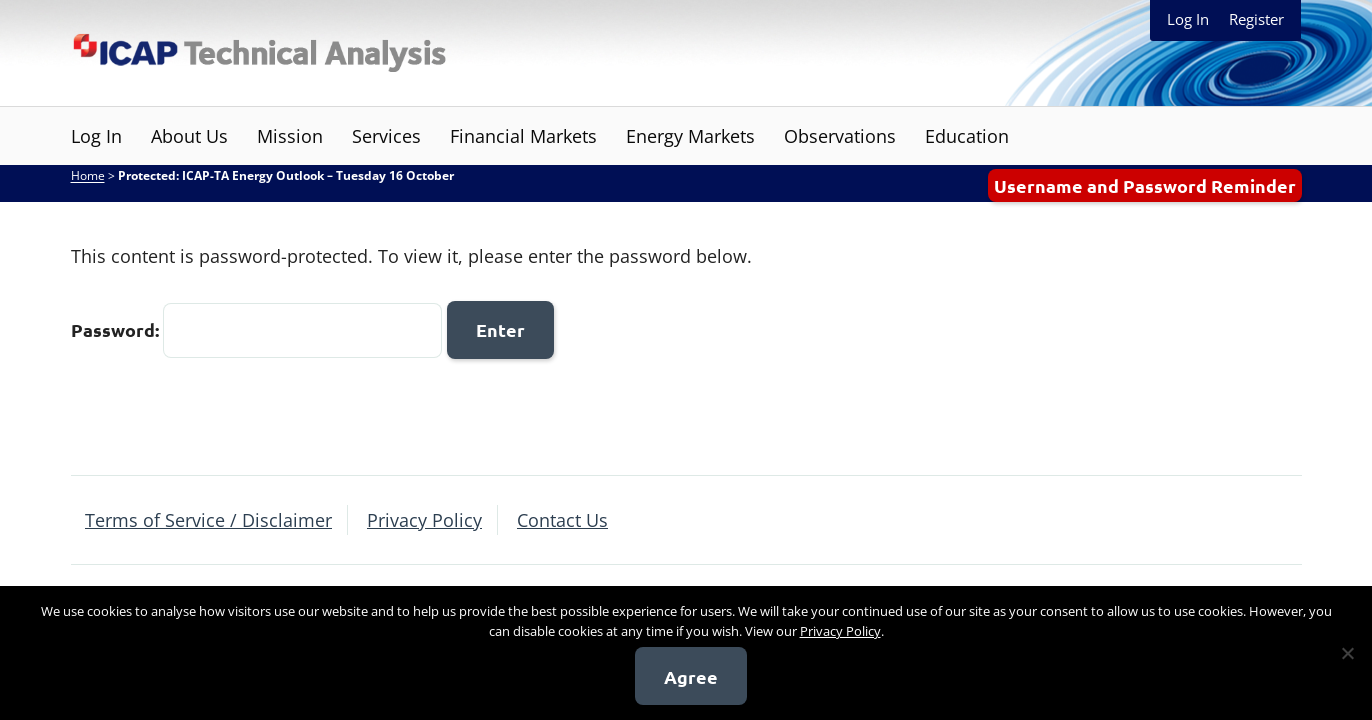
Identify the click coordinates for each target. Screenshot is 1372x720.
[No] (1347, 653)
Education (967, 136)
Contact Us (562, 520)
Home (88, 175)
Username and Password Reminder (1145, 185)
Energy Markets (690, 136)
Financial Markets (523, 136)
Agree (691, 676)
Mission (290, 136)
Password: (256, 329)
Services (386, 136)
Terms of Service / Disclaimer (208, 520)
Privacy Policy (424, 520)
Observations (840, 136)
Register (1256, 19)
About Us (189, 136)
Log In (1188, 19)
